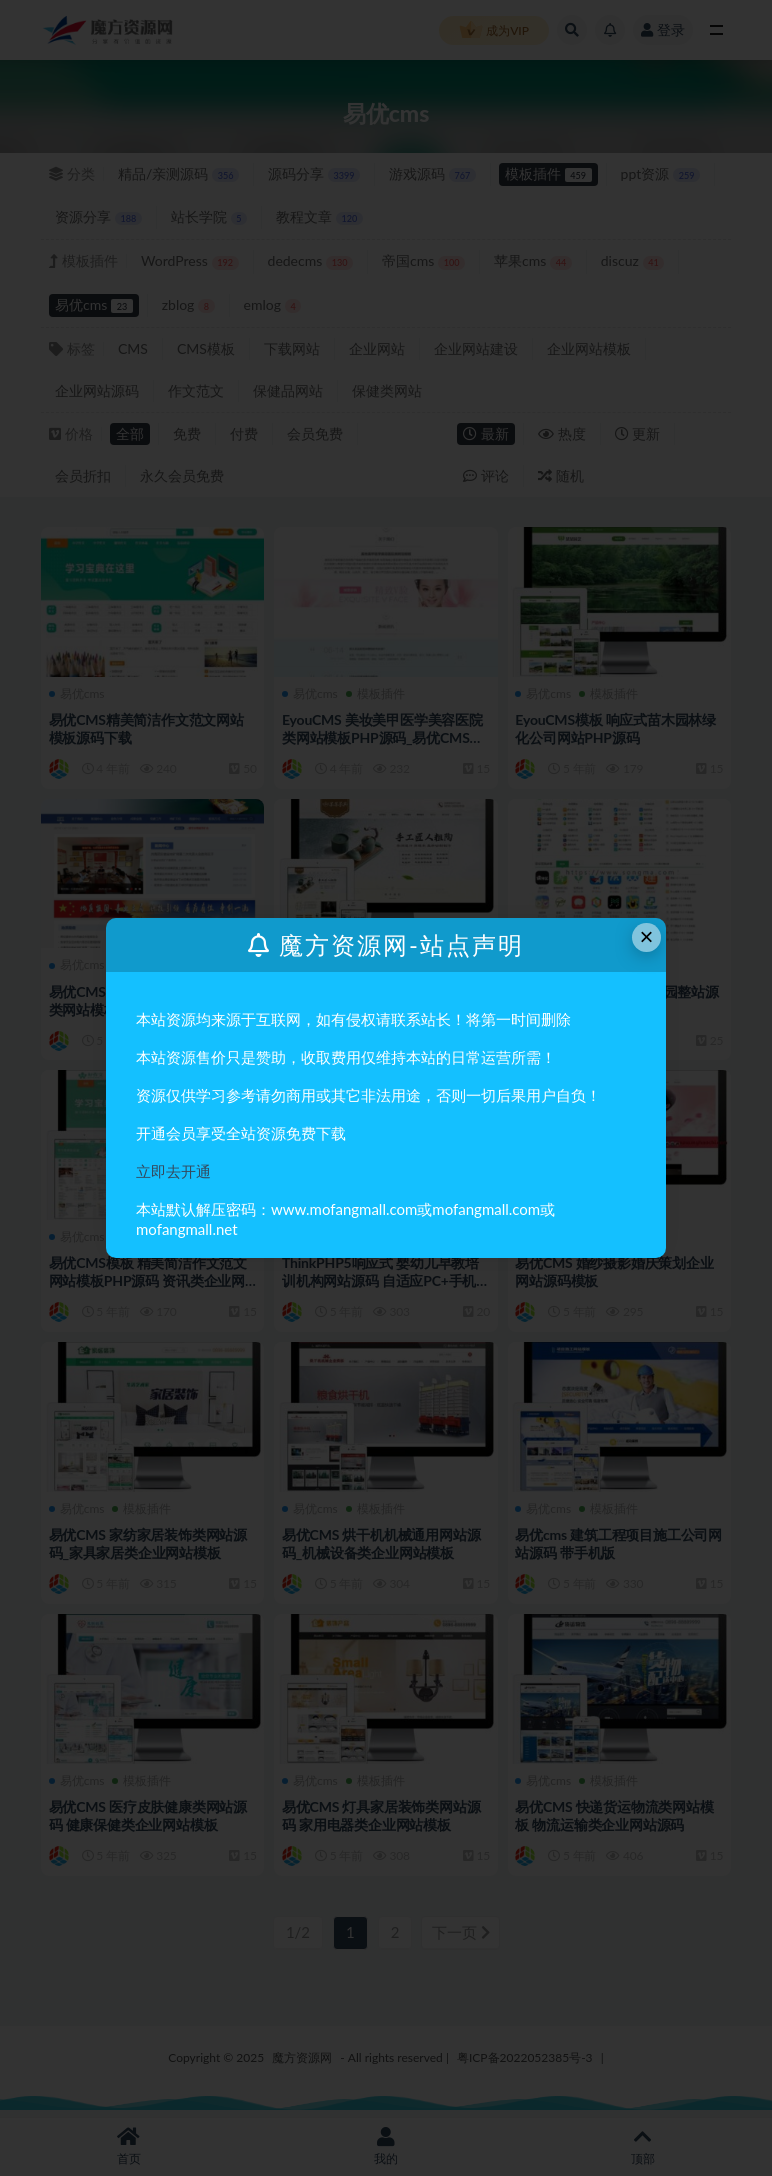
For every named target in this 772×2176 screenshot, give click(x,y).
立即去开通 (173, 1171)
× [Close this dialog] (647, 936)
